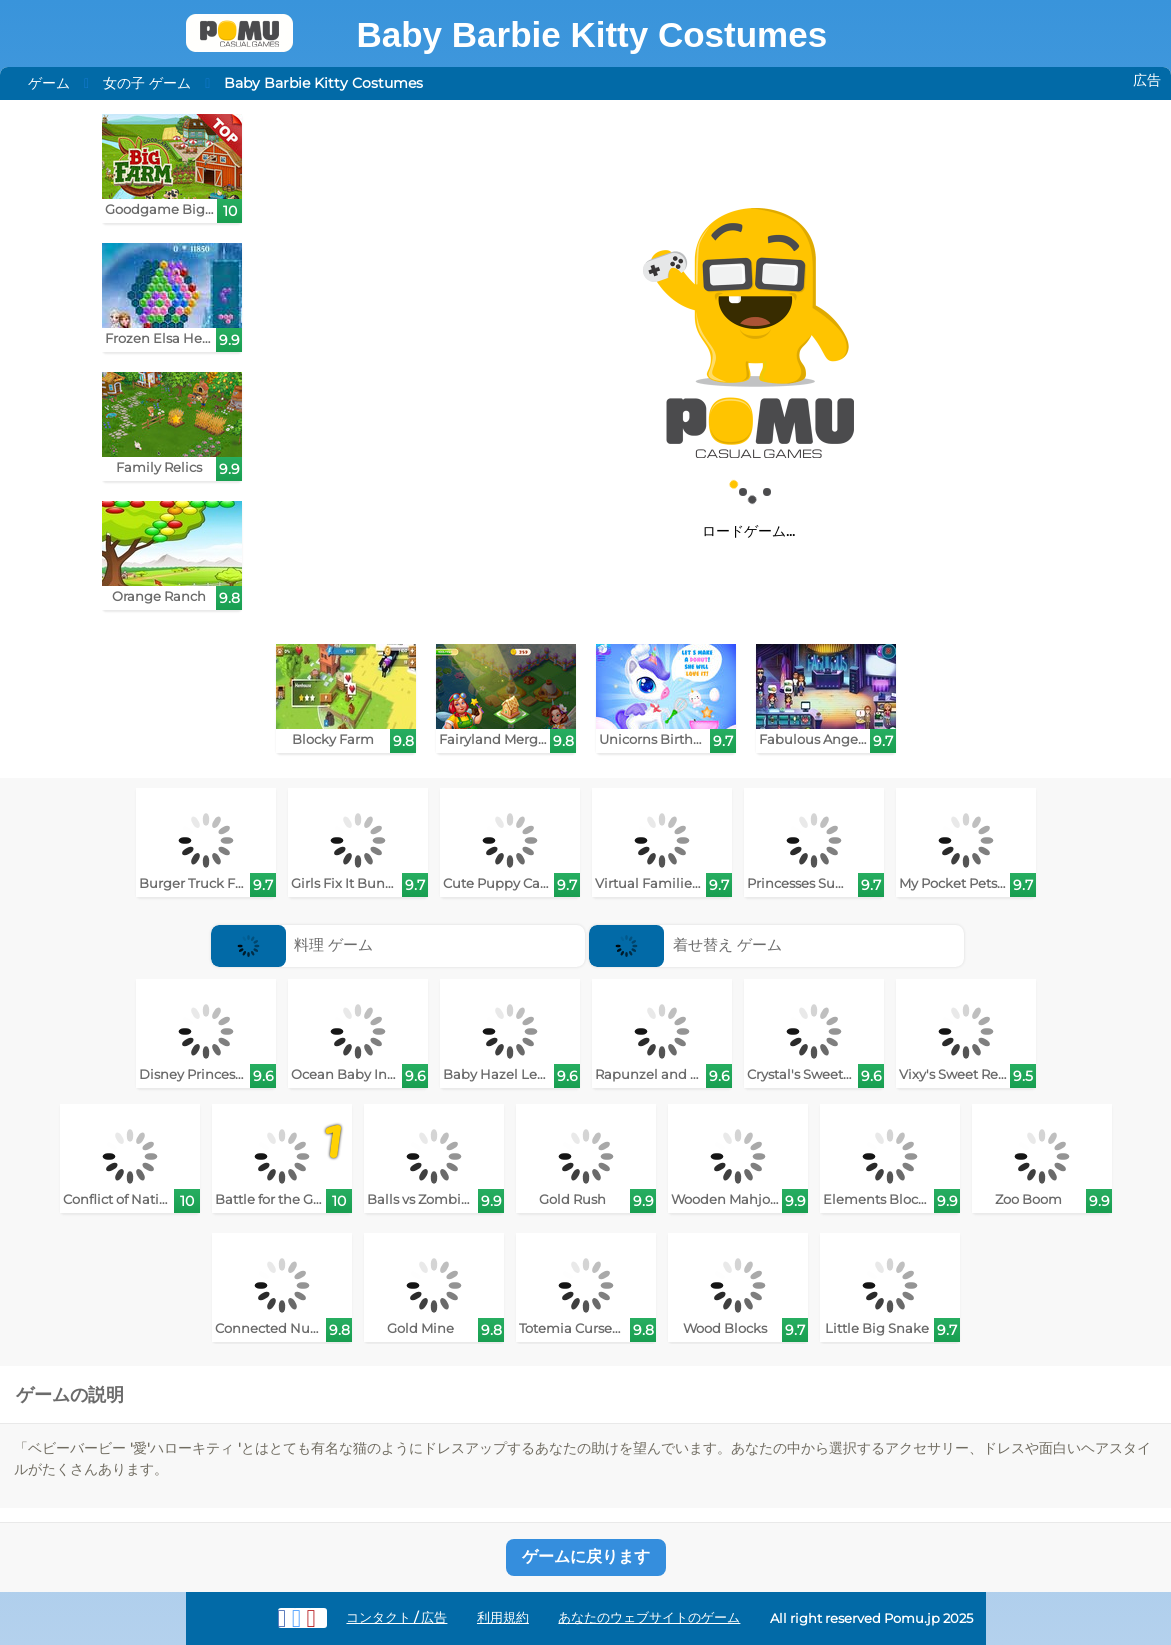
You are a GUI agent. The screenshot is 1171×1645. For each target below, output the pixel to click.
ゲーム (49, 83)
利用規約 (503, 1617)
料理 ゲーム (292, 944)
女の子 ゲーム (147, 83)
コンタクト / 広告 (396, 1617)
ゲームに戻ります (586, 1556)
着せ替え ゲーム (685, 944)
